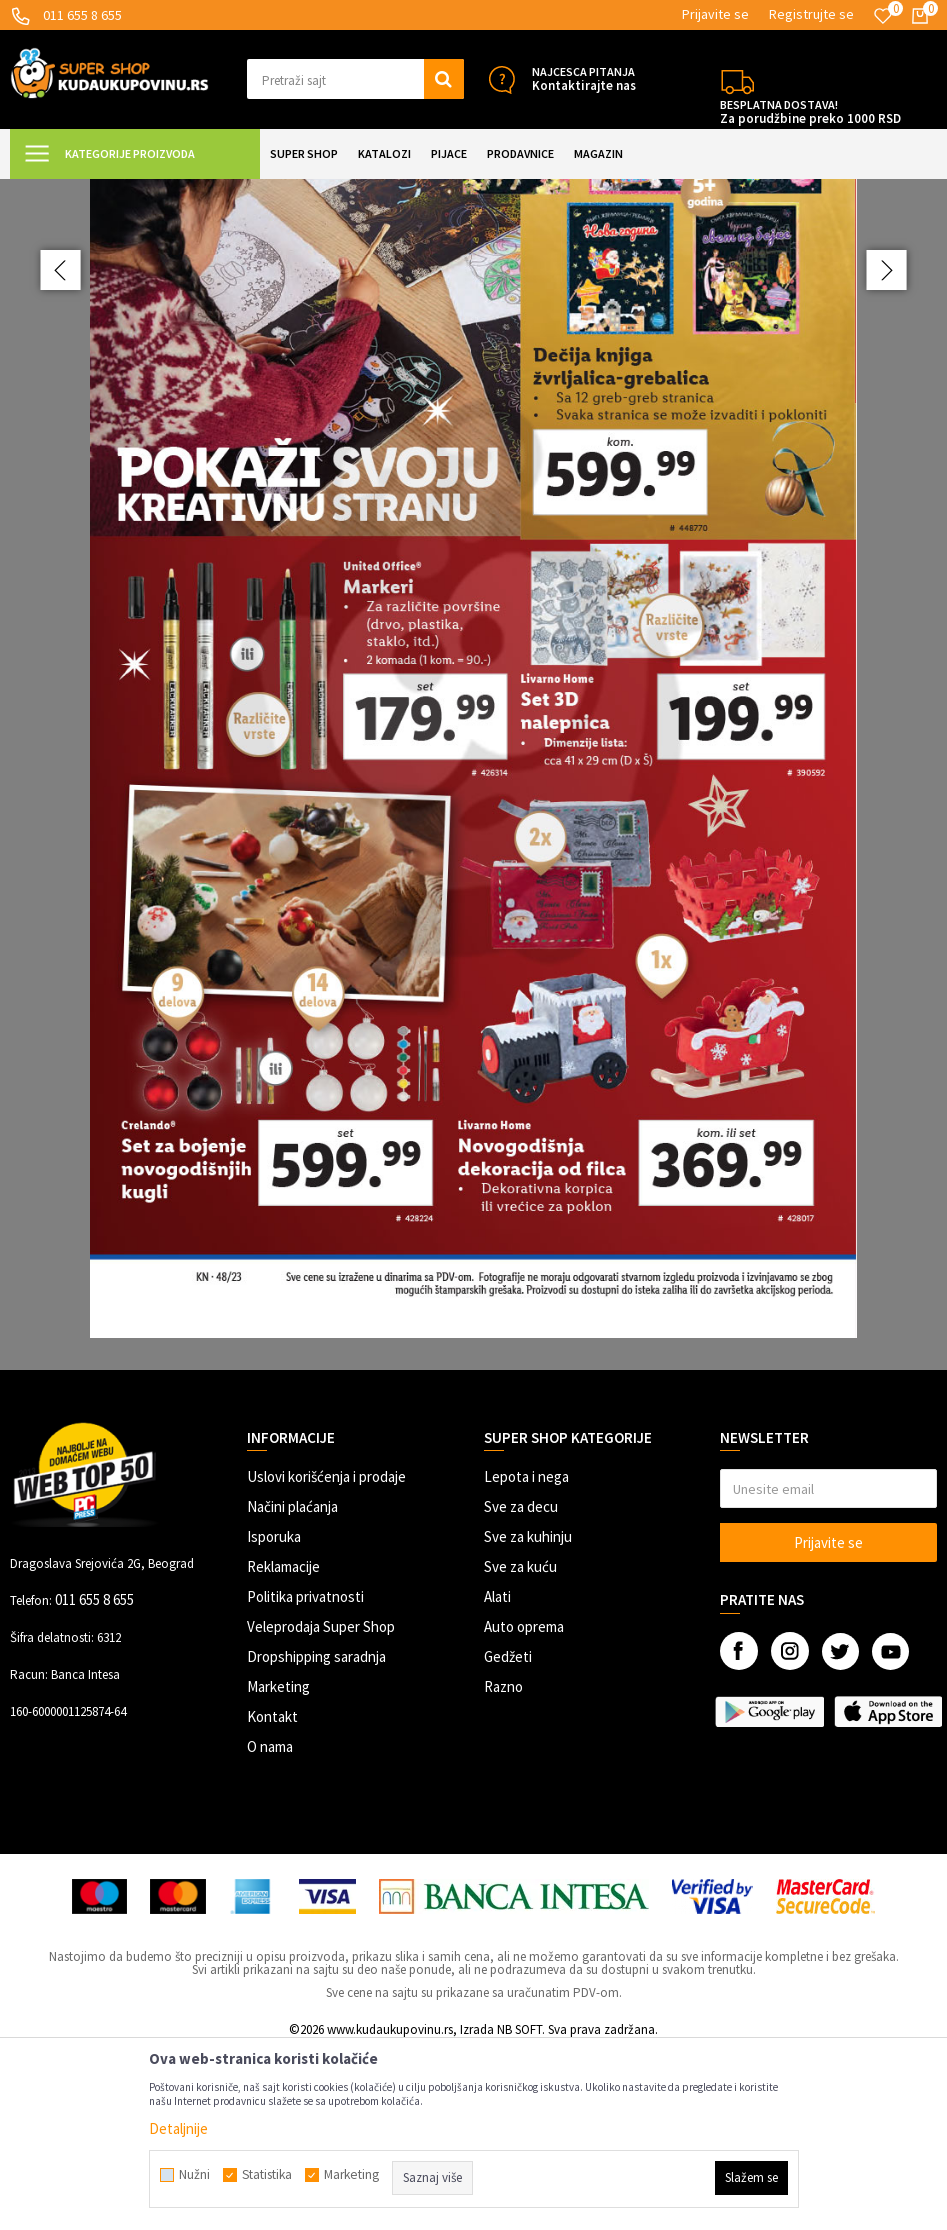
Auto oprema (524, 1805)
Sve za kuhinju (528, 1715)
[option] (473, 863)
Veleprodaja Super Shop (321, 1805)
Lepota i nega (526, 1655)
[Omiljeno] (883, 16)
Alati (497, 1775)
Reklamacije (283, 1745)
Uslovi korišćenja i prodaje (326, 1655)
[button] (355, 79)
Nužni (194, 2175)
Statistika (267, 2175)
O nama (270, 1925)
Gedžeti (508, 1835)
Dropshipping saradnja (316, 1835)
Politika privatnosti (305, 1775)
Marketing (278, 1865)
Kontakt (272, 1895)
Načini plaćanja (292, 1685)
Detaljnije (178, 2128)
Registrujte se (811, 14)
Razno (503, 1865)
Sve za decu (521, 1685)
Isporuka (274, 1715)
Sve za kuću (520, 1745)
